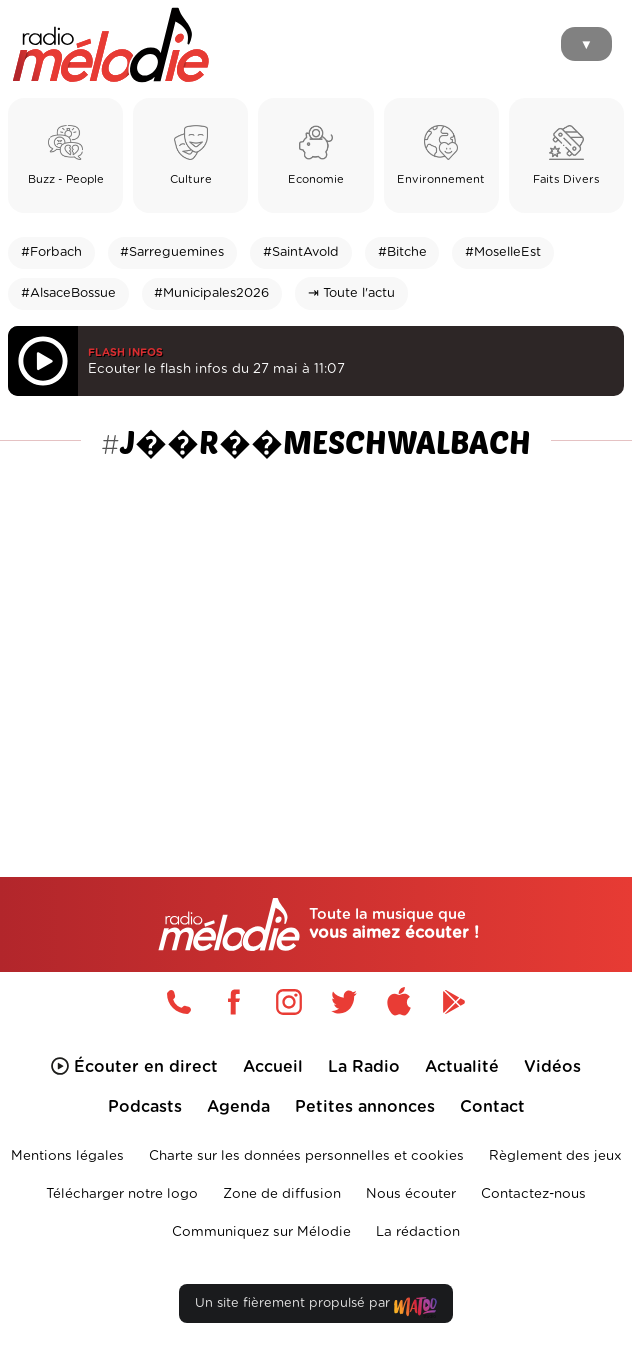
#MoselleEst (503, 252)
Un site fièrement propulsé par (316, 1307)
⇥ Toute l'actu (351, 293)
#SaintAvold (301, 252)
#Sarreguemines (172, 252)
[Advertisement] (316, 621)
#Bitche (402, 252)
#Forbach (51, 252)
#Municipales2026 (211, 293)
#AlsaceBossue (68, 293)
